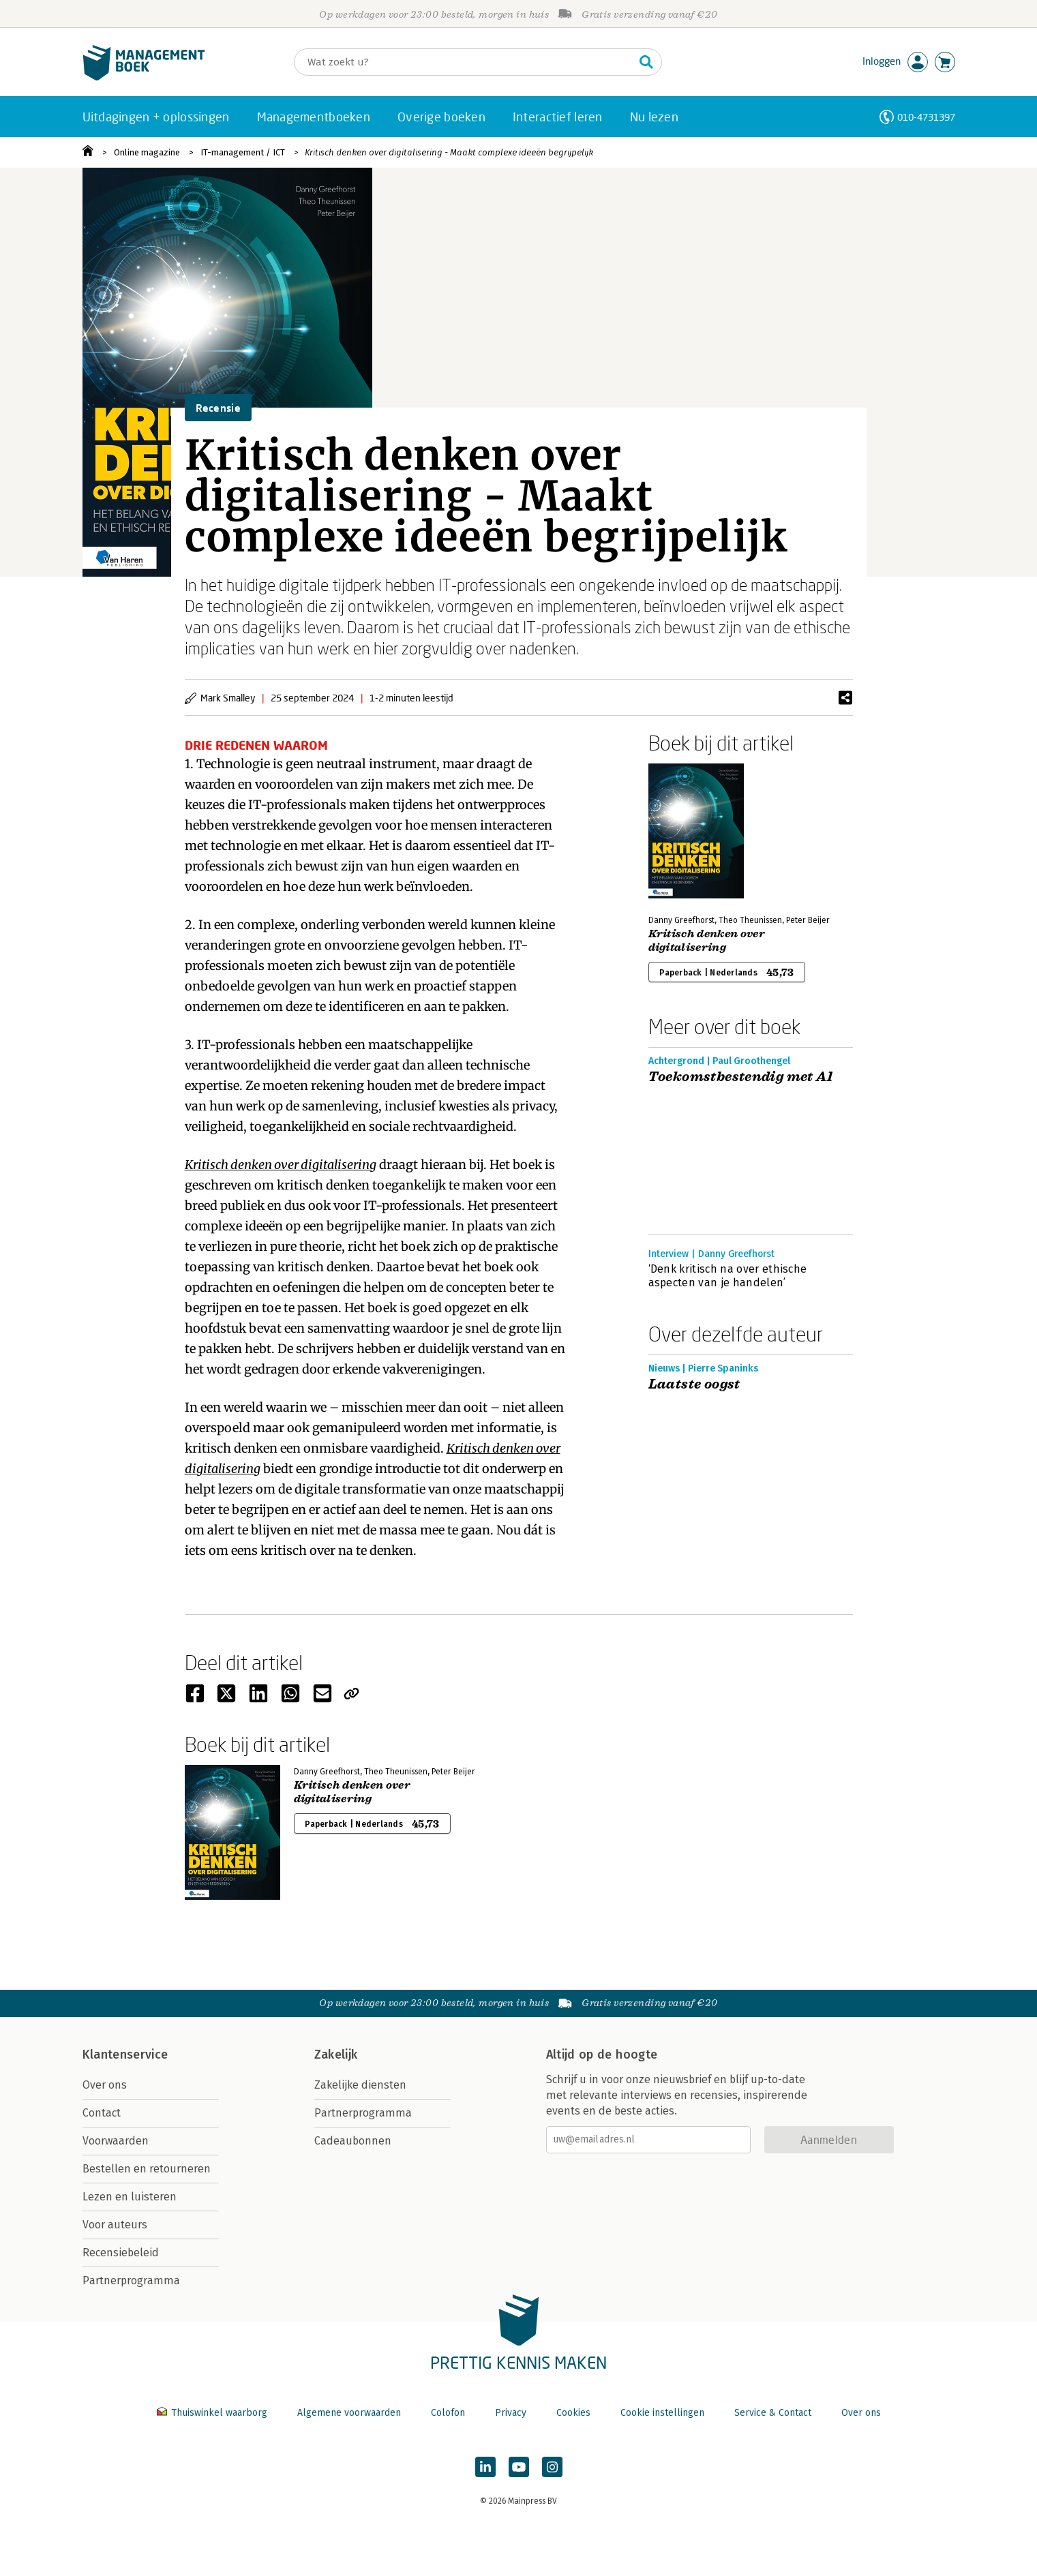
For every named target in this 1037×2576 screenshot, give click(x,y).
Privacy (510, 2413)
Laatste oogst (694, 1384)
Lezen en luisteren (129, 2196)
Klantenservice (125, 2054)
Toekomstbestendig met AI (740, 1077)
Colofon (448, 2413)
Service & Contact (772, 2413)
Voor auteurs (114, 2224)
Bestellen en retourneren (146, 2168)
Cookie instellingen (662, 2413)
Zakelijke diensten (360, 2084)
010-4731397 (926, 117)
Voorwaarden (115, 2140)
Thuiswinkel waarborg (213, 2413)
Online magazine (147, 152)
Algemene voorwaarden (349, 2413)
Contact (101, 2112)
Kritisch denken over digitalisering (706, 940)
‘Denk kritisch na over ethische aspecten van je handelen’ (727, 1275)
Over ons (104, 2084)
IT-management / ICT (242, 152)
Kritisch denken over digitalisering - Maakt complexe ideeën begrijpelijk (449, 152)
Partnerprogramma (131, 2280)
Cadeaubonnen (352, 2140)
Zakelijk (336, 2054)
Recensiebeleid (120, 2252)
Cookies (573, 2413)
